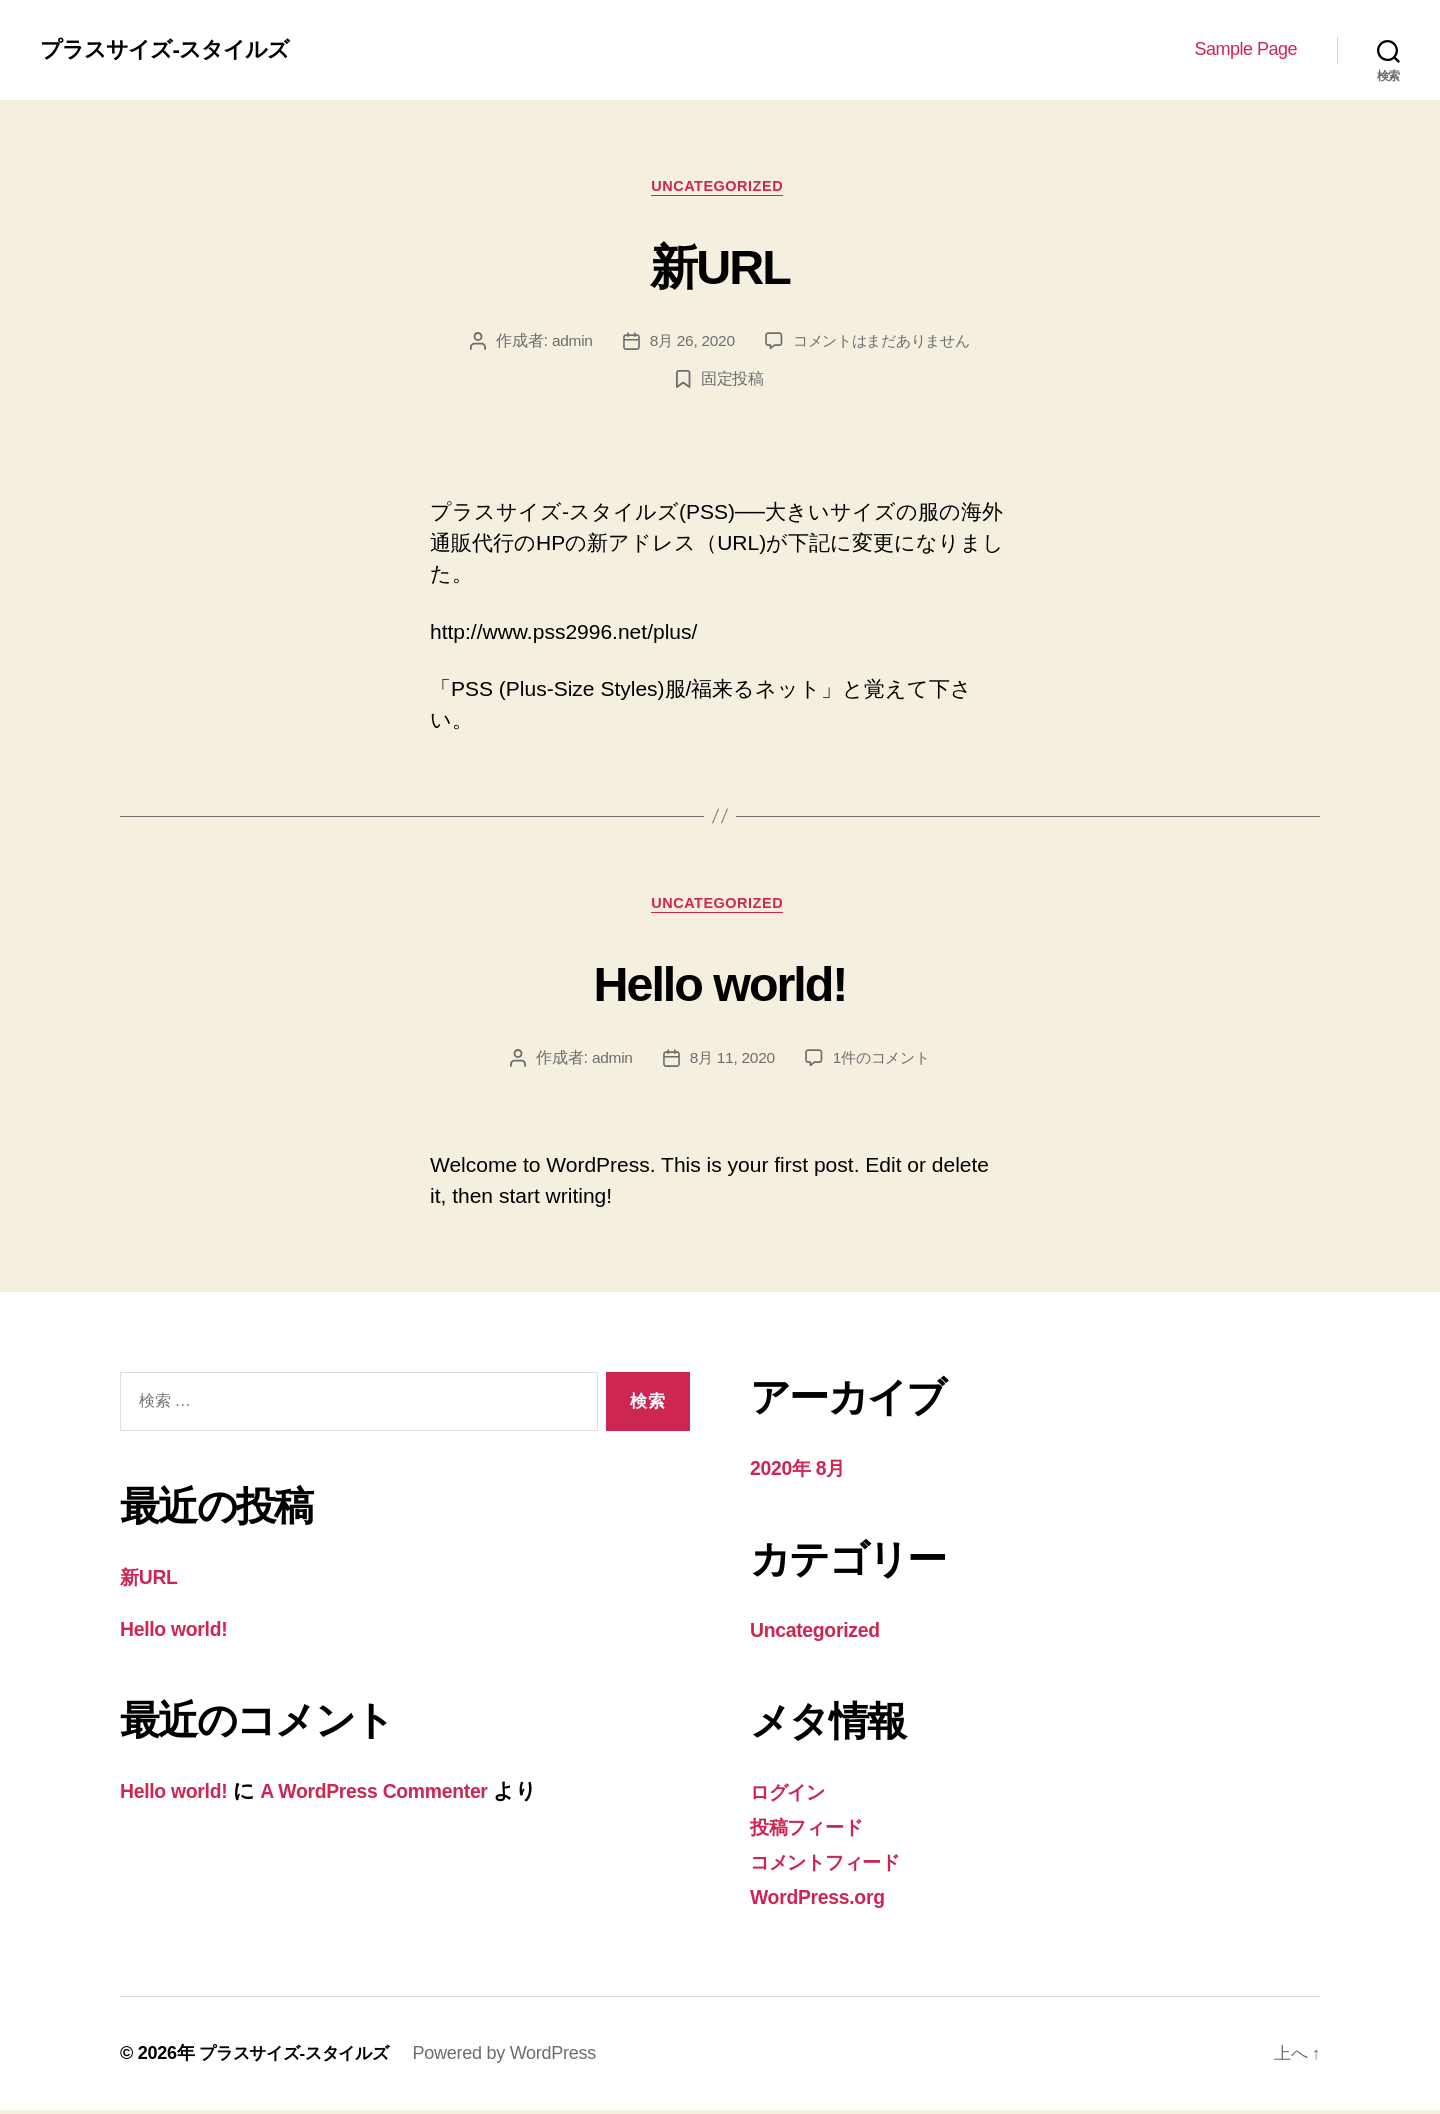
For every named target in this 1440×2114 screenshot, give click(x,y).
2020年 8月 (802, 1474)
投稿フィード (813, 1831)
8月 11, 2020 (730, 1064)
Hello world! (720, 986)
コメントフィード (836, 1866)
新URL (720, 266)
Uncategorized (720, 188)
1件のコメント (883, 1064)
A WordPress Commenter (394, 1796)
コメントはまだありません (883, 344)
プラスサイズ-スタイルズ (175, 50)
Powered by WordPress (515, 2057)
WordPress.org (823, 1900)
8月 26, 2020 (687, 344)
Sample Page (1245, 49)
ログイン (793, 1797)
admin (564, 344)
